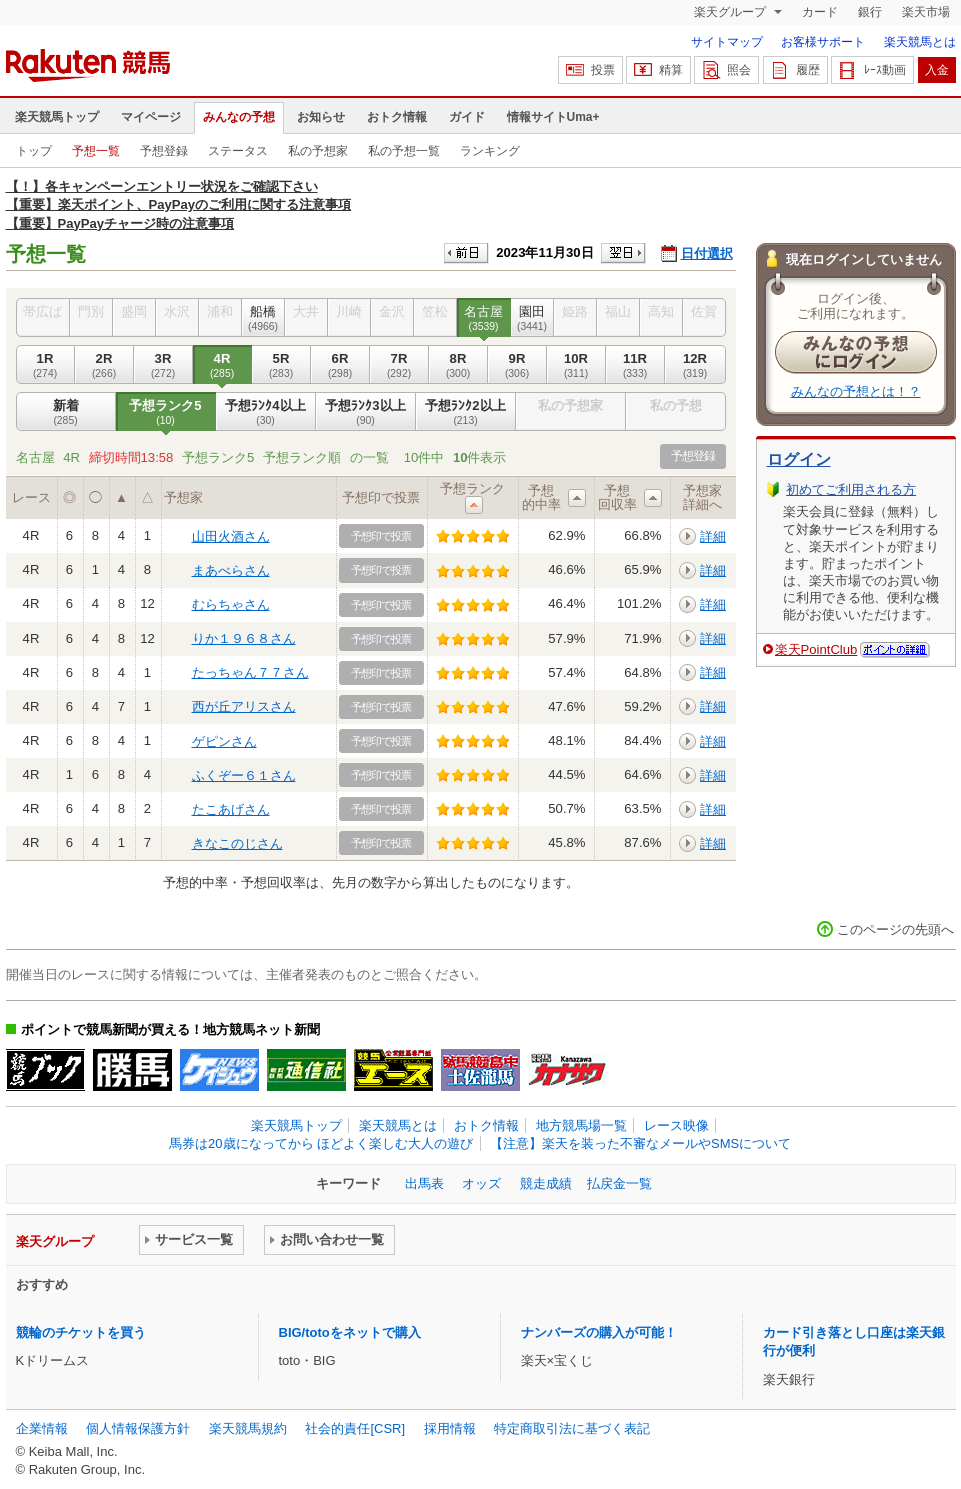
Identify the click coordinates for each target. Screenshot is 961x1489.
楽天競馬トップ (57, 117)
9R (517, 365)
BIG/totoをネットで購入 (350, 1332)
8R (458, 365)
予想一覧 (96, 151)
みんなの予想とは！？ (856, 391)
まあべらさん (231, 570)
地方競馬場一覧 (581, 1125)
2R (104, 365)
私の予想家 (318, 151)
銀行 (870, 12)
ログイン (799, 459)
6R (340, 365)
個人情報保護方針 (138, 1428)
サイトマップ (727, 42)
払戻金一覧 (619, 1183)
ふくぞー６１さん (244, 775)
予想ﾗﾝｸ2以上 (466, 412)
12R (695, 365)
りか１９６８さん (244, 638)
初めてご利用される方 (851, 489)
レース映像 (676, 1125)
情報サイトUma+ (553, 117)
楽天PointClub (816, 649)
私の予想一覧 (404, 151)
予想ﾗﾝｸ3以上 (366, 412)
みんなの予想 (239, 117)
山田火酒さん (231, 536)
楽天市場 (926, 12)
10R (576, 365)
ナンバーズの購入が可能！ (599, 1332)
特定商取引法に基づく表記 (572, 1428)
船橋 (263, 318)
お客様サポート (823, 42)
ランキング (490, 151)
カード (820, 12)
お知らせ (321, 117)
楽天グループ (731, 12)
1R (45, 365)
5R (281, 365)
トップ (34, 151)
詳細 (713, 536)
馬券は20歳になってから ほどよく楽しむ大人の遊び (321, 1143)
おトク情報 (397, 117)
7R (399, 365)
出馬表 (424, 1183)
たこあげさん (231, 809)
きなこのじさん (237, 843)
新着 (66, 412)
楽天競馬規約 (248, 1428)
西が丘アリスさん (244, 706)
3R (163, 365)
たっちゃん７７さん (250, 672)
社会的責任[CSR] (355, 1428)
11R (635, 365)
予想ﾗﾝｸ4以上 (266, 412)
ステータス (238, 151)
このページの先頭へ (895, 929)
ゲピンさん (224, 741)
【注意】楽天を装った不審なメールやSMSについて (640, 1143)
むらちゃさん (231, 604)
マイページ (151, 117)
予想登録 (164, 151)
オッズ (481, 1183)
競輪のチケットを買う (81, 1332)
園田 (532, 318)
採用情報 (450, 1428)
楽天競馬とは (920, 42)
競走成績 (546, 1183)
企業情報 (42, 1428)
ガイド (467, 117)
